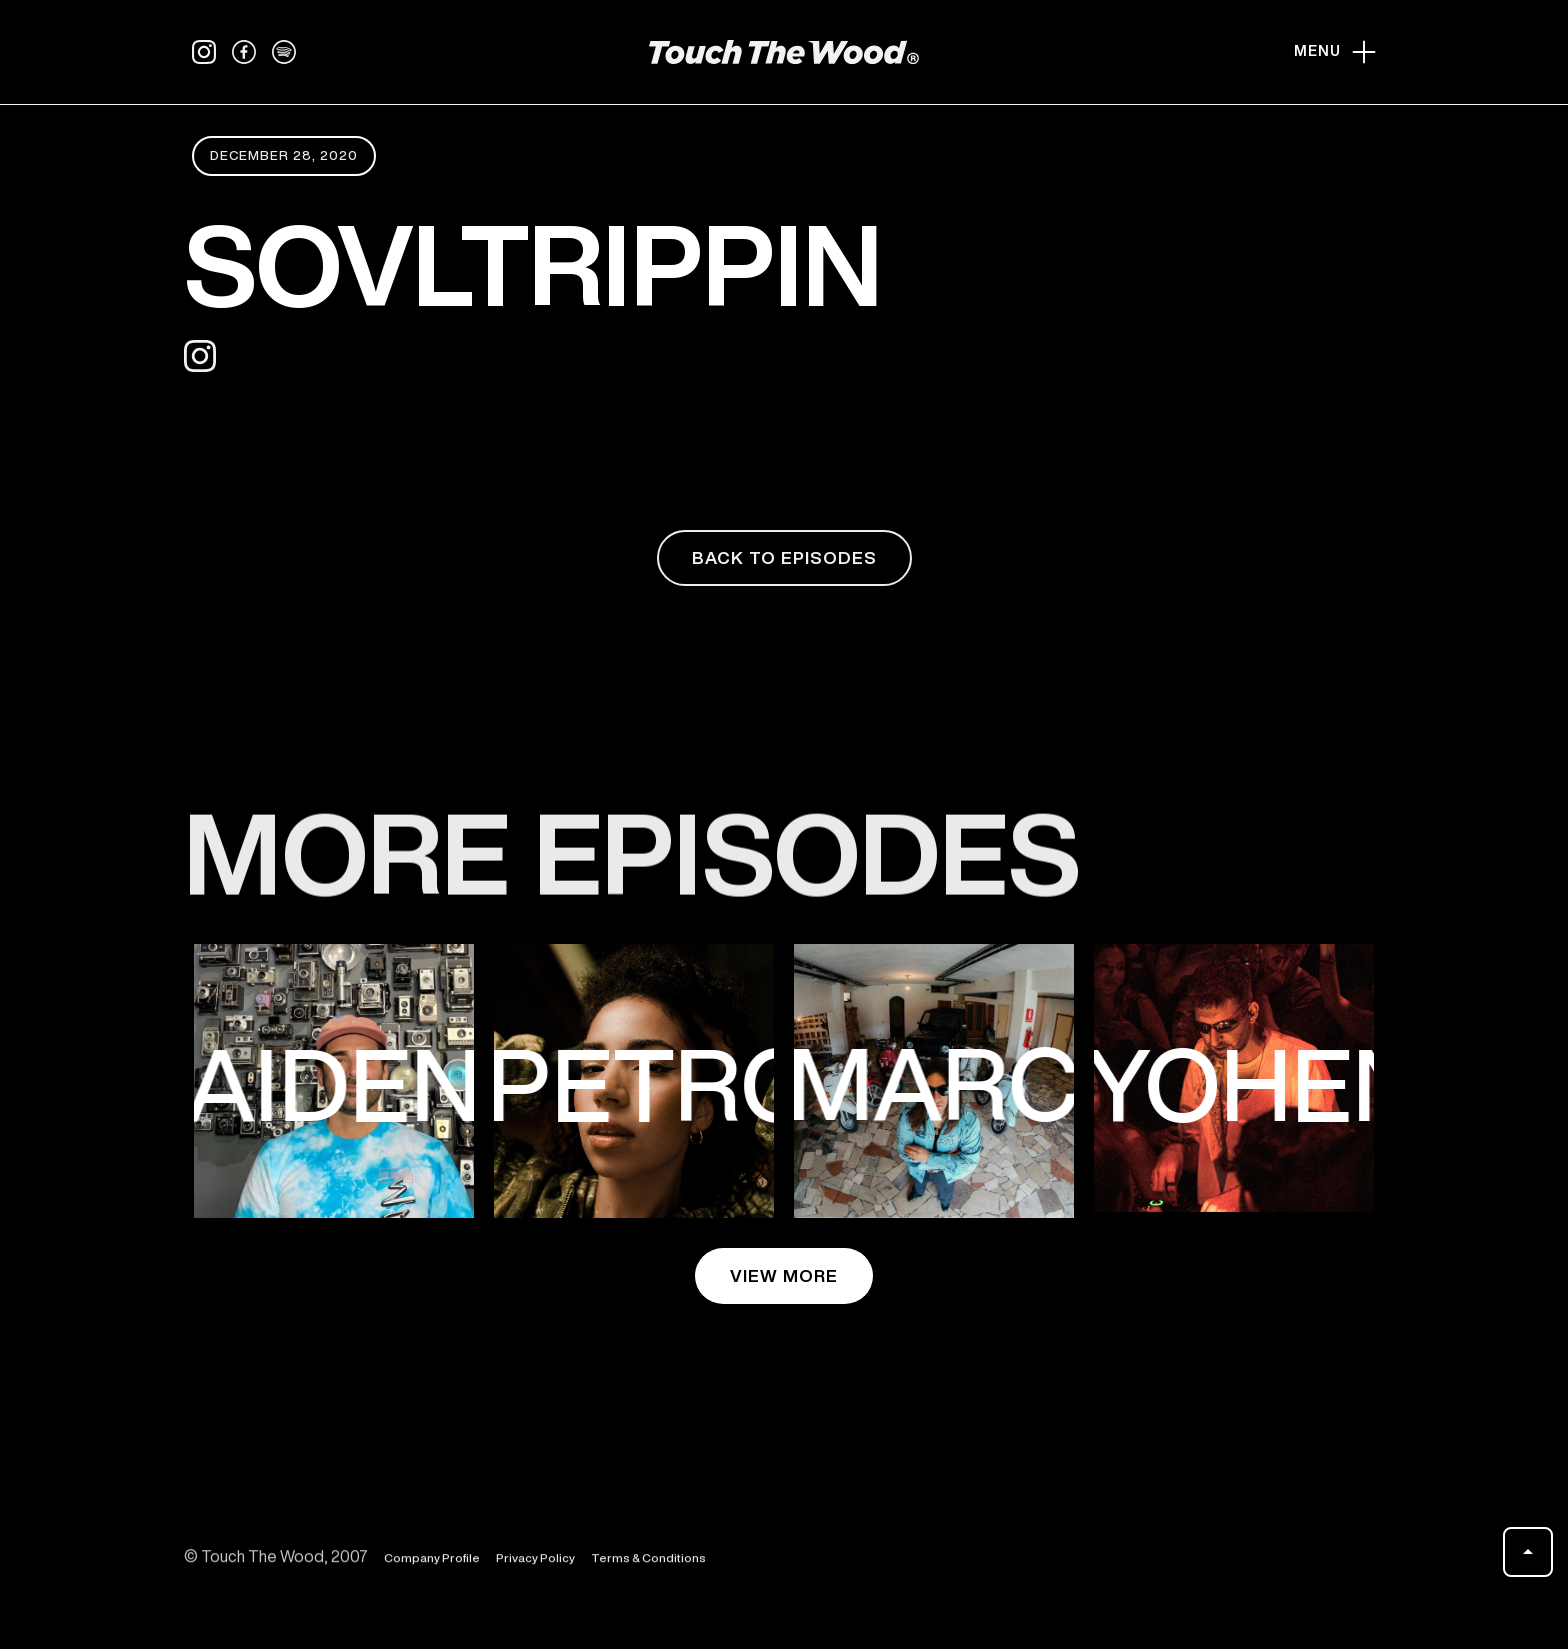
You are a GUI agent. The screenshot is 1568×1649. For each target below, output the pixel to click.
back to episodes (784, 557)
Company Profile (432, 1571)
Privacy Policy (535, 1571)
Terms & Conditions (648, 1571)
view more (784, 1275)
